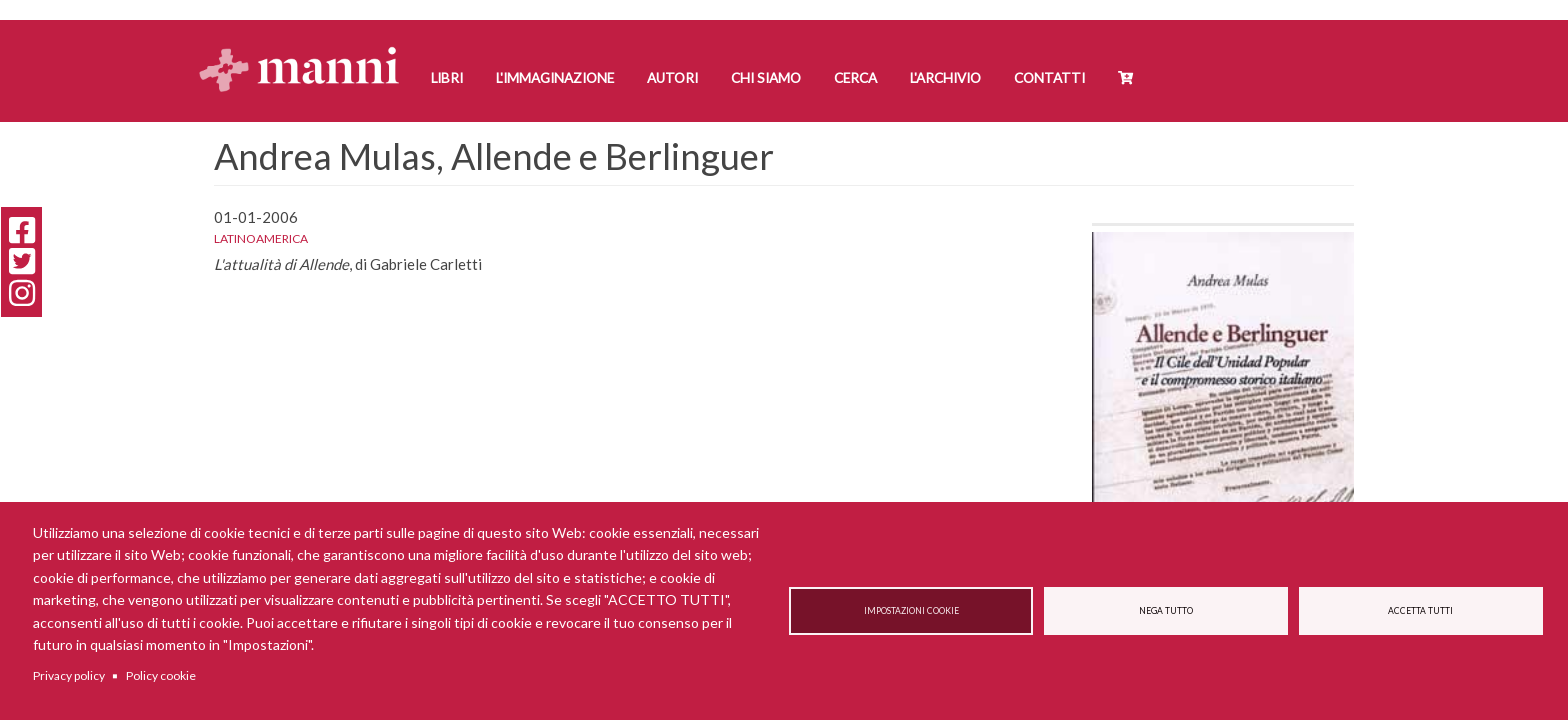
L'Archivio (945, 78)
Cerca (855, 78)
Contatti (1049, 78)
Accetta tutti (1420, 611)
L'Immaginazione (555, 78)
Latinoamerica (261, 238)
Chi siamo (766, 78)
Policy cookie (161, 675)
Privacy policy (69, 675)
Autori (672, 78)
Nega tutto (1166, 611)
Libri (447, 78)
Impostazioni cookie (911, 611)
